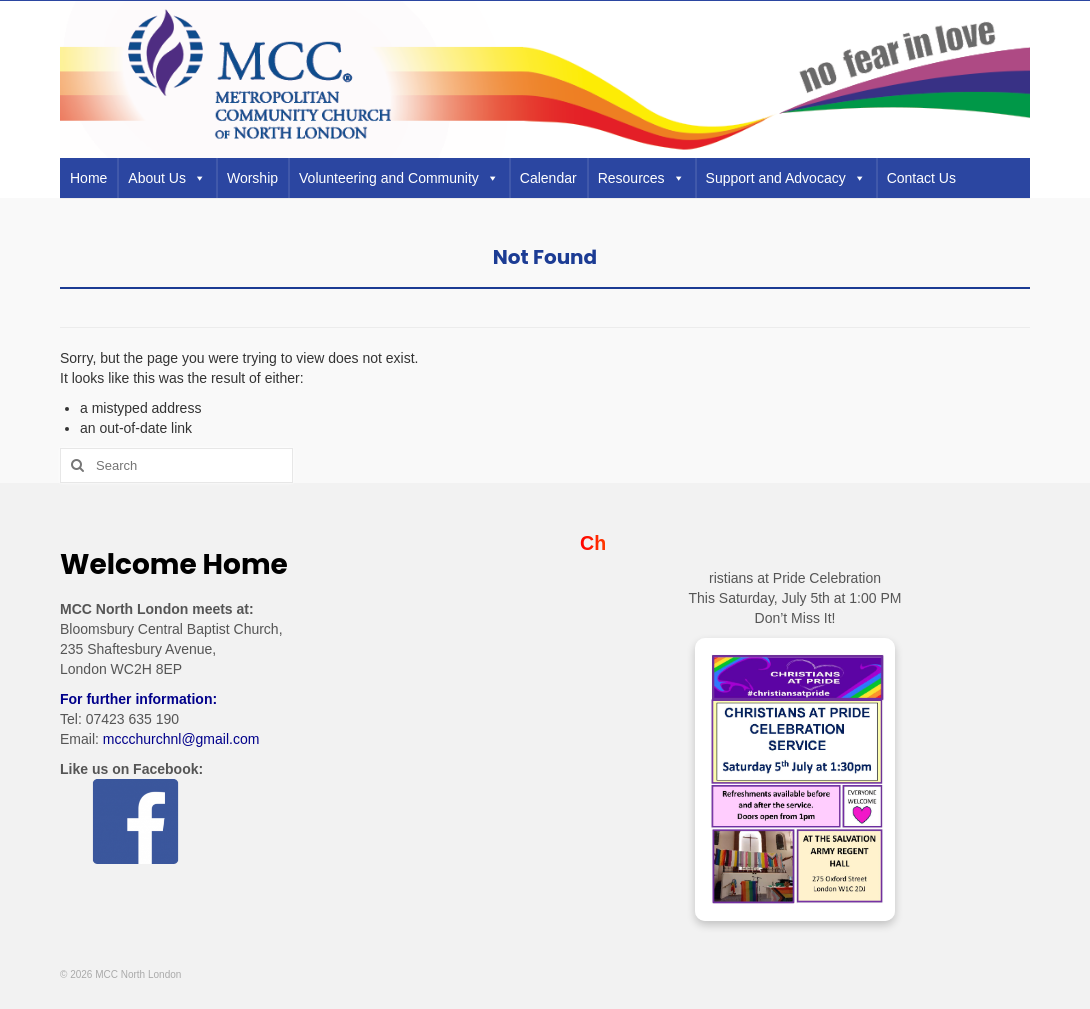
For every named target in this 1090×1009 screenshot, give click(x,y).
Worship (252, 178)
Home (88, 178)
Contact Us (921, 178)
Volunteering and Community (399, 178)
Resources (641, 178)
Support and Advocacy (786, 178)
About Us (167, 178)
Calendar (548, 178)
